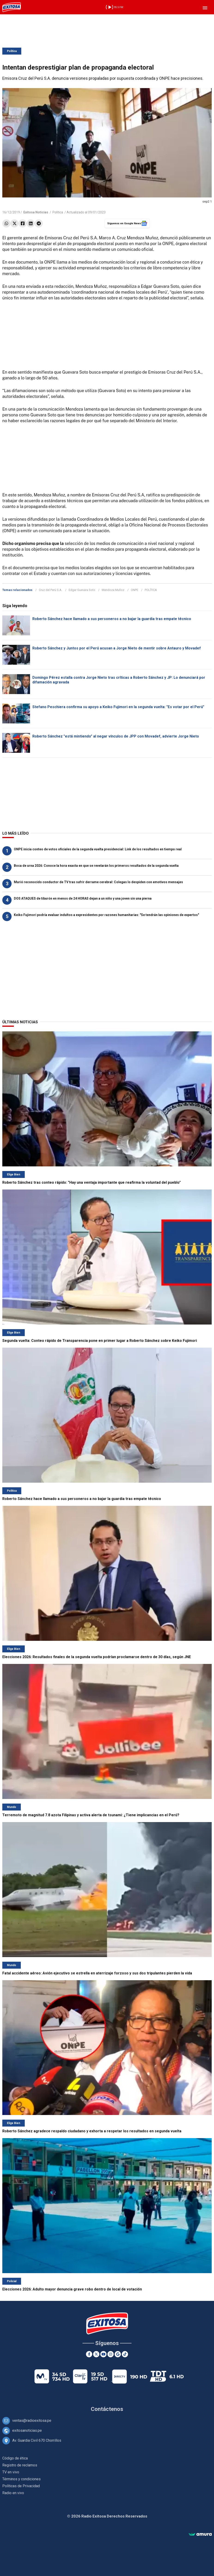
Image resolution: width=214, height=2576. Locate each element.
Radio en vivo (13, 2493)
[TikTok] (125, 2354)
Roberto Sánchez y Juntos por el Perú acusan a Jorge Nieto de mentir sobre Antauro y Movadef (116, 648)
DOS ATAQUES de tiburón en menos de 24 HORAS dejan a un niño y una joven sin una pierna (83, 898)
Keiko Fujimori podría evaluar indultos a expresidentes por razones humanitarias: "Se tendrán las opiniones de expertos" (106, 915)
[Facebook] (89, 2354)
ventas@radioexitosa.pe (31, 2420)
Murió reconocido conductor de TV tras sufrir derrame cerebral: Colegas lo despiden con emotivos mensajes (98, 882)
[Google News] (118, 2354)
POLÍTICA (151, 590)
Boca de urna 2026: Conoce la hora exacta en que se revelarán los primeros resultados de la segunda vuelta (96, 865)
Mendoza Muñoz (113, 590)
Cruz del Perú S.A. (50, 590)
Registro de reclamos (19, 2465)
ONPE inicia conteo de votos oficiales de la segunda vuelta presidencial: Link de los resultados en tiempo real (98, 849)
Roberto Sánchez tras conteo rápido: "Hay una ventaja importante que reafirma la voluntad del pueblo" (91, 1182)
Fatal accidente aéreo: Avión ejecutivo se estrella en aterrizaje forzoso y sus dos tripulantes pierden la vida (97, 1973)
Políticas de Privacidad (21, 2486)
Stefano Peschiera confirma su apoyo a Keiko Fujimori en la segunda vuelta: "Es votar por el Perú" (118, 707)
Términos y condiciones (21, 2479)
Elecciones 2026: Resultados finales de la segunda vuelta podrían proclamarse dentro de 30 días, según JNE (96, 1657)
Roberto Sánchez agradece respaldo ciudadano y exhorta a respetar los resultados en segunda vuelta (91, 2131)
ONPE (134, 590)
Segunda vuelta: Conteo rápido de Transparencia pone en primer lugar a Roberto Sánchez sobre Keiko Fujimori (99, 1340)
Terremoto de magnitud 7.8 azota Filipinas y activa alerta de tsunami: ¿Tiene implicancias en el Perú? (90, 1815)
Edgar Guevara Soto (82, 590)
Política (12, 51)
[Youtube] (103, 2354)
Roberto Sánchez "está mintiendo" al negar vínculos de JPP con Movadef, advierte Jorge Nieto (115, 736)
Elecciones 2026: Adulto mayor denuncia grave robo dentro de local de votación (72, 2289)
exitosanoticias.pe (27, 2430)
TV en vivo (10, 2472)
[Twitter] (96, 2354)
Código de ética (15, 2458)
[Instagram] (110, 2354)
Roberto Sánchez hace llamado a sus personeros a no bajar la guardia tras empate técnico (111, 619)
